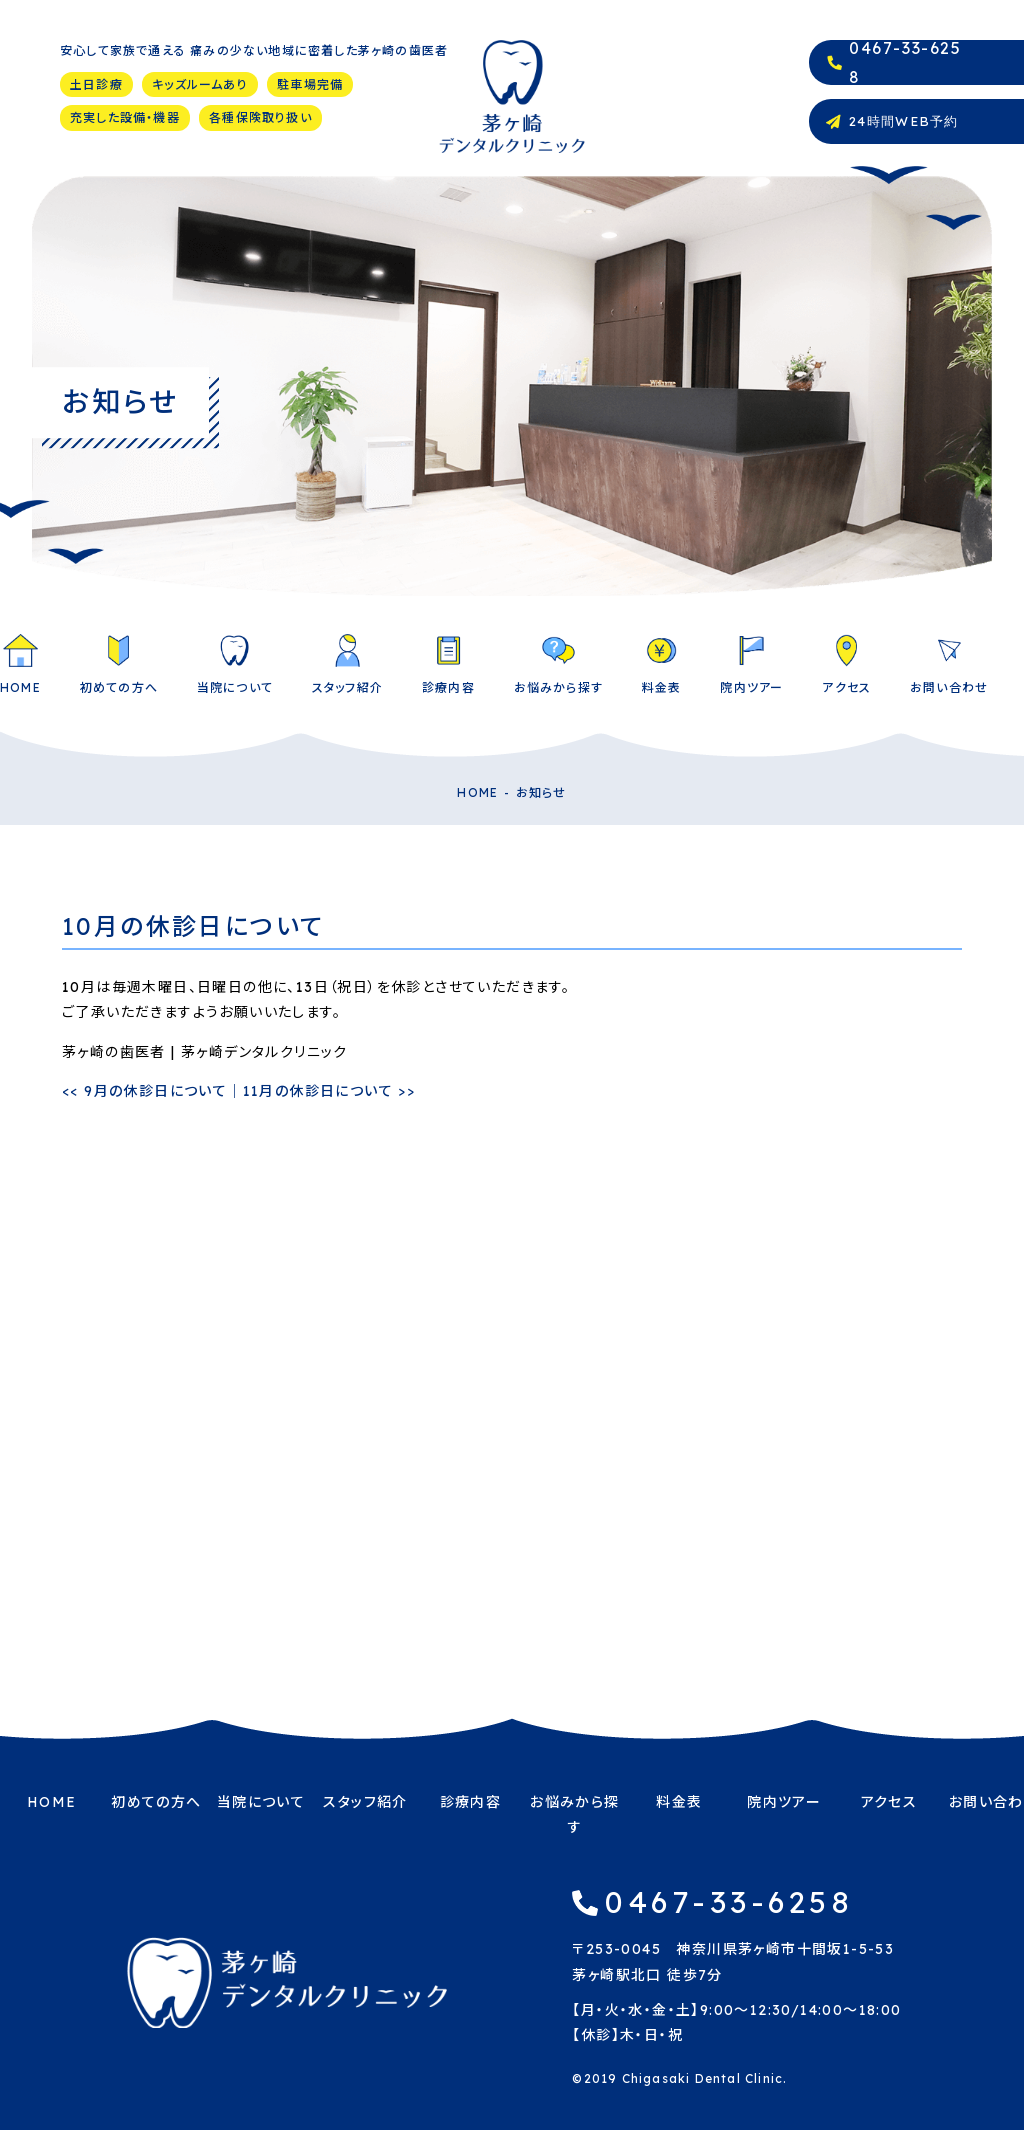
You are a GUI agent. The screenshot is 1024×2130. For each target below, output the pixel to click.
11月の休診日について (329, 1091)
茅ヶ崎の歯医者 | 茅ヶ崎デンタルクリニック (205, 1052)
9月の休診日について (144, 1091)
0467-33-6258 (729, 1902)
